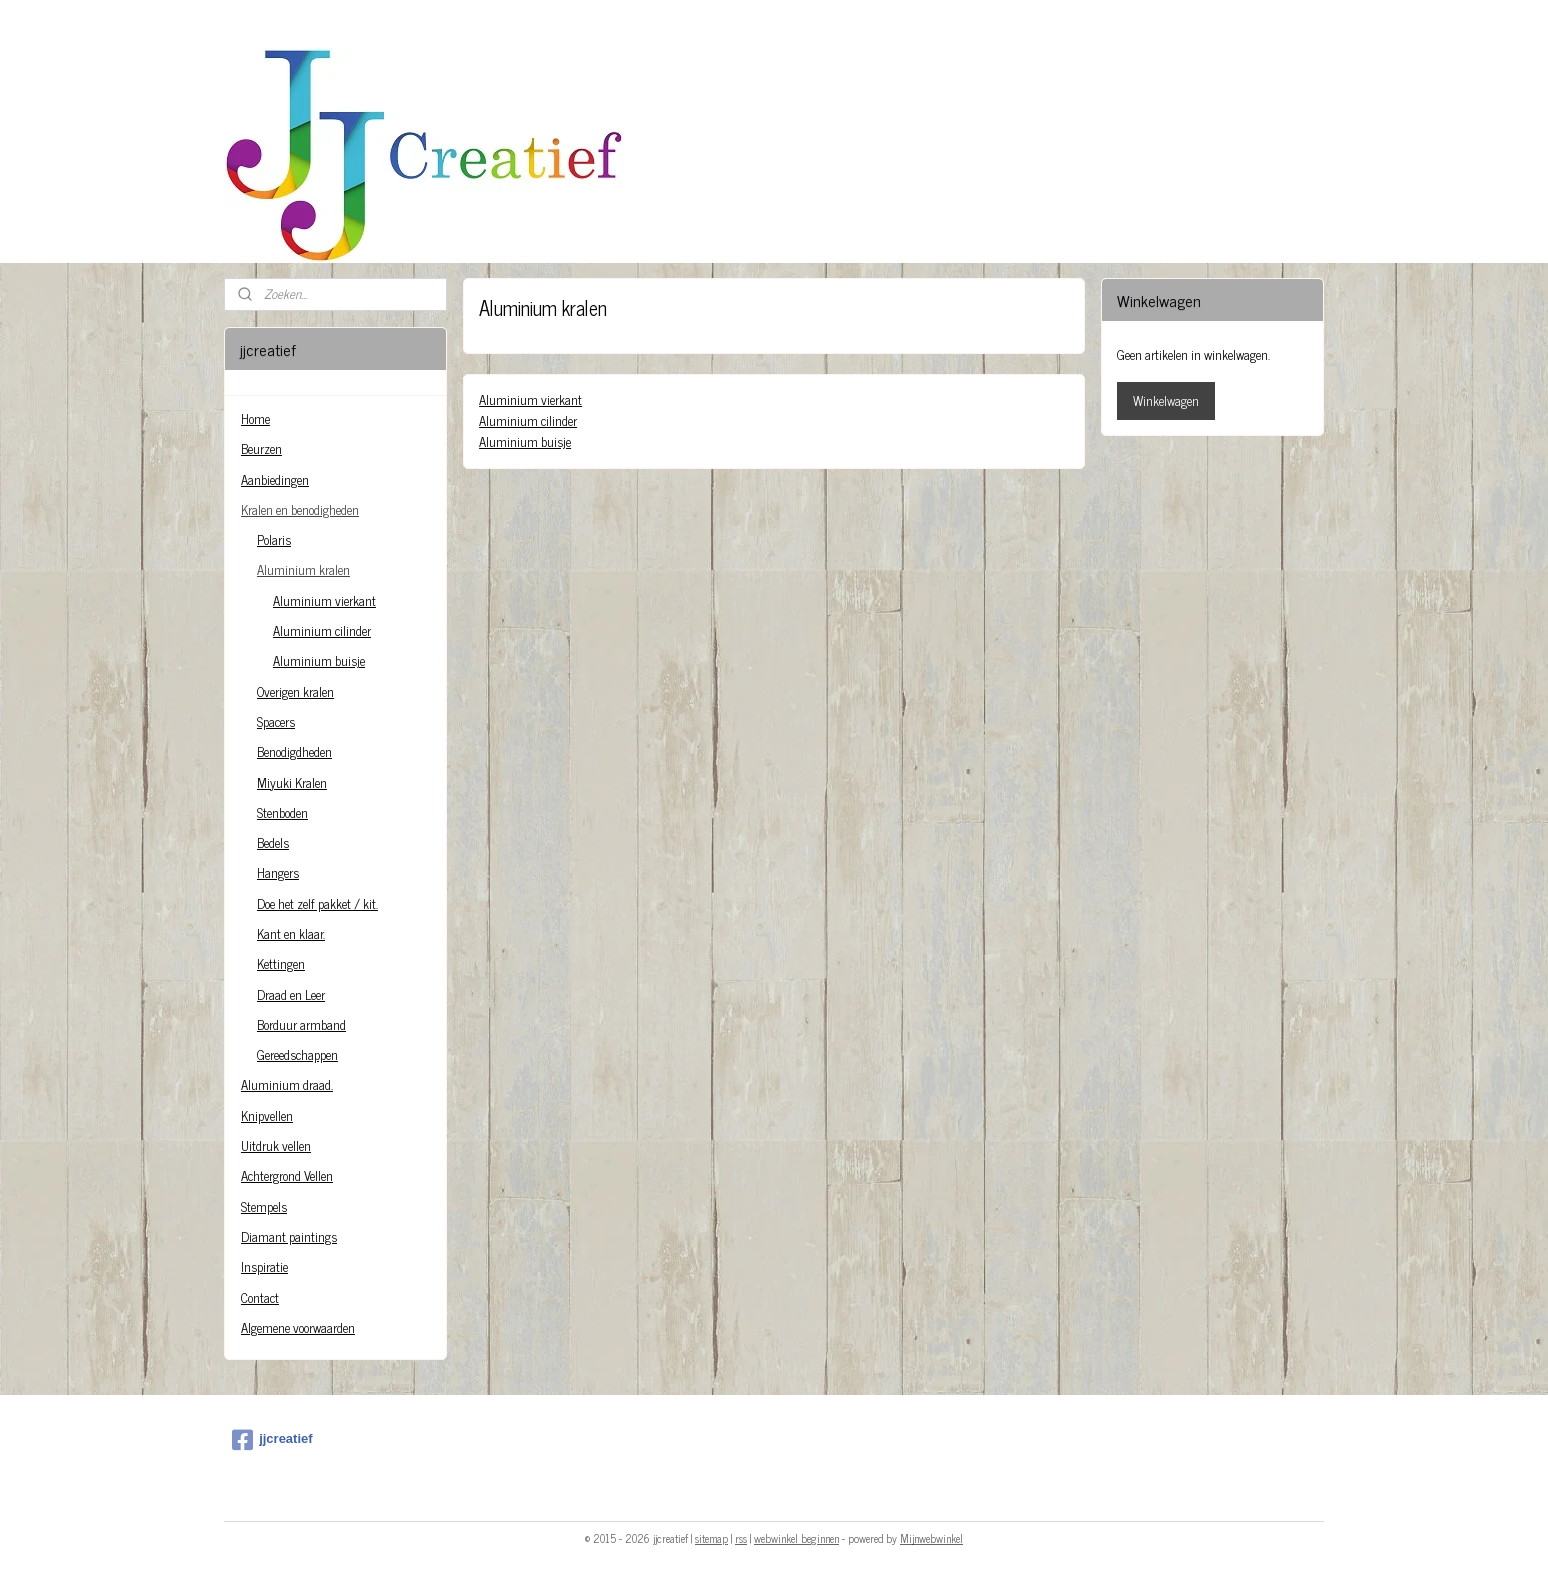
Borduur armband (301, 1024)
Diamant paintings (289, 1236)
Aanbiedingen (275, 479)
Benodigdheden (294, 751)
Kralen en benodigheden (300, 509)
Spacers (276, 721)
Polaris (274, 539)
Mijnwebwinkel (931, 1538)
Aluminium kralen (303, 569)
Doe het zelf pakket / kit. (317, 903)
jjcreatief (272, 1440)
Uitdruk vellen (276, 1145)
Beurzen (261, 448)
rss (741, 1538)
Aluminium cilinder (528, 420)
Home (255, 418)
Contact (260, 1297)
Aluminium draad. (287, 1084)
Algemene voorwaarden (298, 1327)
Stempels (264, 1206)
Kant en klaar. (291, 933)
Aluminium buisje (525, 441)
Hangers (278, 872)
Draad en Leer (291, 994)
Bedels (273, 842)
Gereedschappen (297, 1054)
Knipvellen (267, 1115)
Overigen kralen (295, 691)
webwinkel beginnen (796, 1538)
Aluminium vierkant (530, 399)
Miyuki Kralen (292, 782)
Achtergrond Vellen (287, 1175)
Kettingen (281, 963)
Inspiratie (264, 1266)
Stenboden (282, 812)
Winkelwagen (1166, 400)
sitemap (711, 1538)
